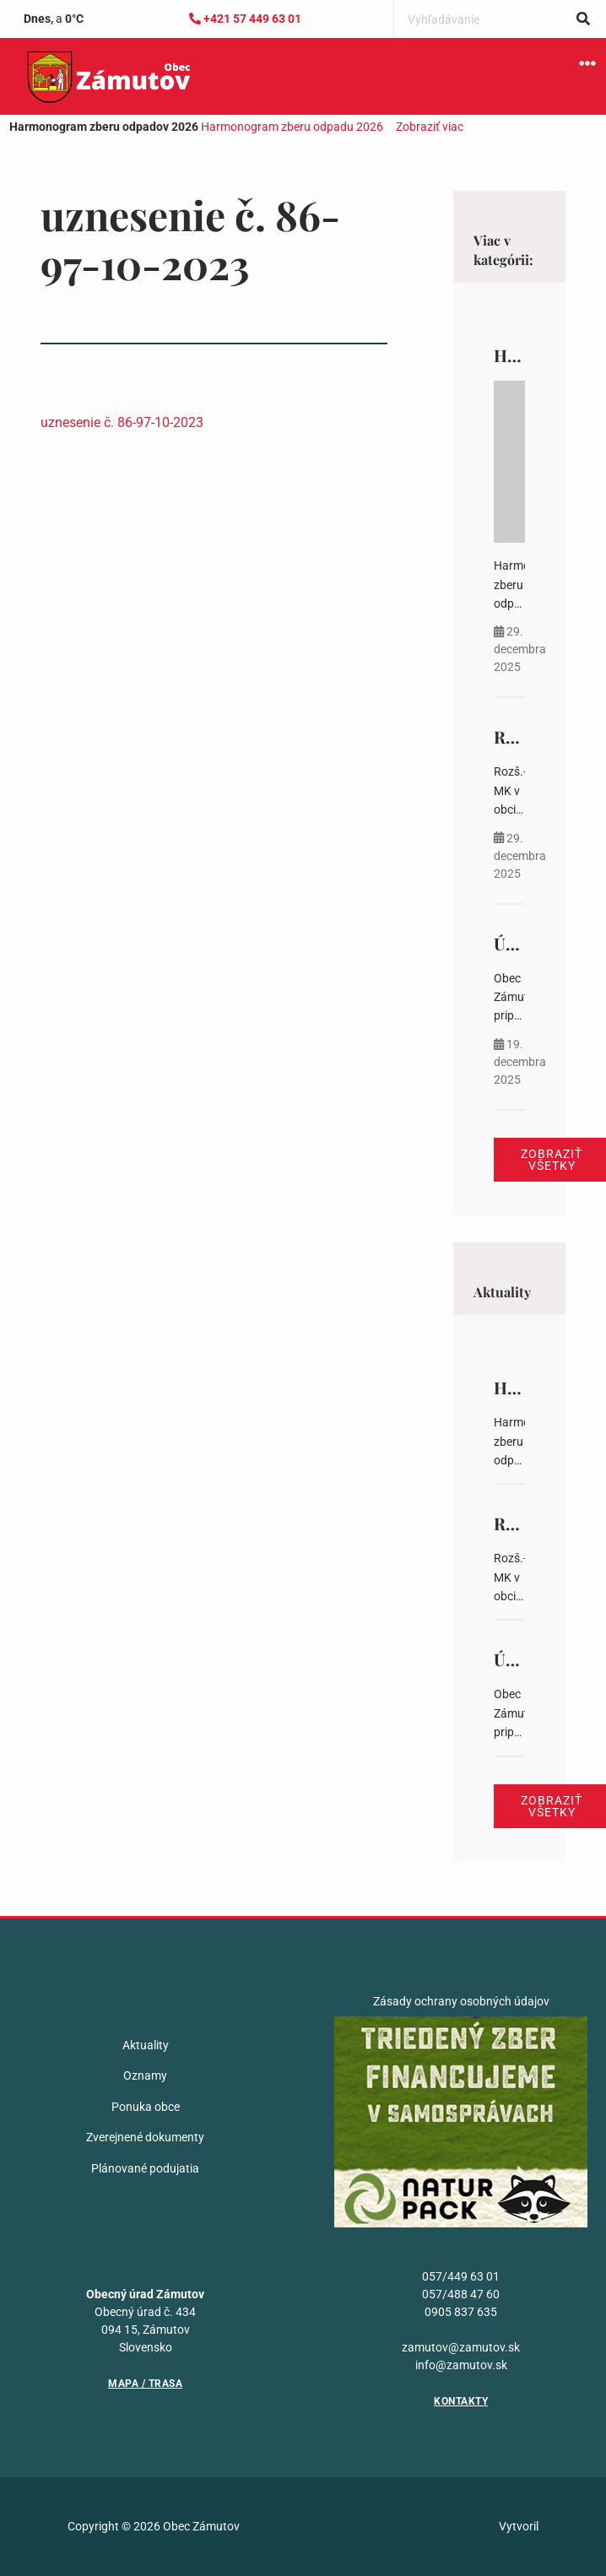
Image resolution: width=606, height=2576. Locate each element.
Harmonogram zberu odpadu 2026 (292, 126)
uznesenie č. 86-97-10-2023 (122, 422)
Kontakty (461, 2401)
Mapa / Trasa (145, 2383)
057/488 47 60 (461, 2294)
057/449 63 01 (461, 2276)
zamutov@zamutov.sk (461, 2347)
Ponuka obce (145, 2106)
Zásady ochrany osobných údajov (461, 2001)
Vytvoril (518, 2526)
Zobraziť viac (429, 126)
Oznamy (145, 2075)
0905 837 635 (461, 2312)
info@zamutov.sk (461, 2365)
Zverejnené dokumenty (145, 2137)
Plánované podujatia (145, 2168)
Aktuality (145, 2045)
